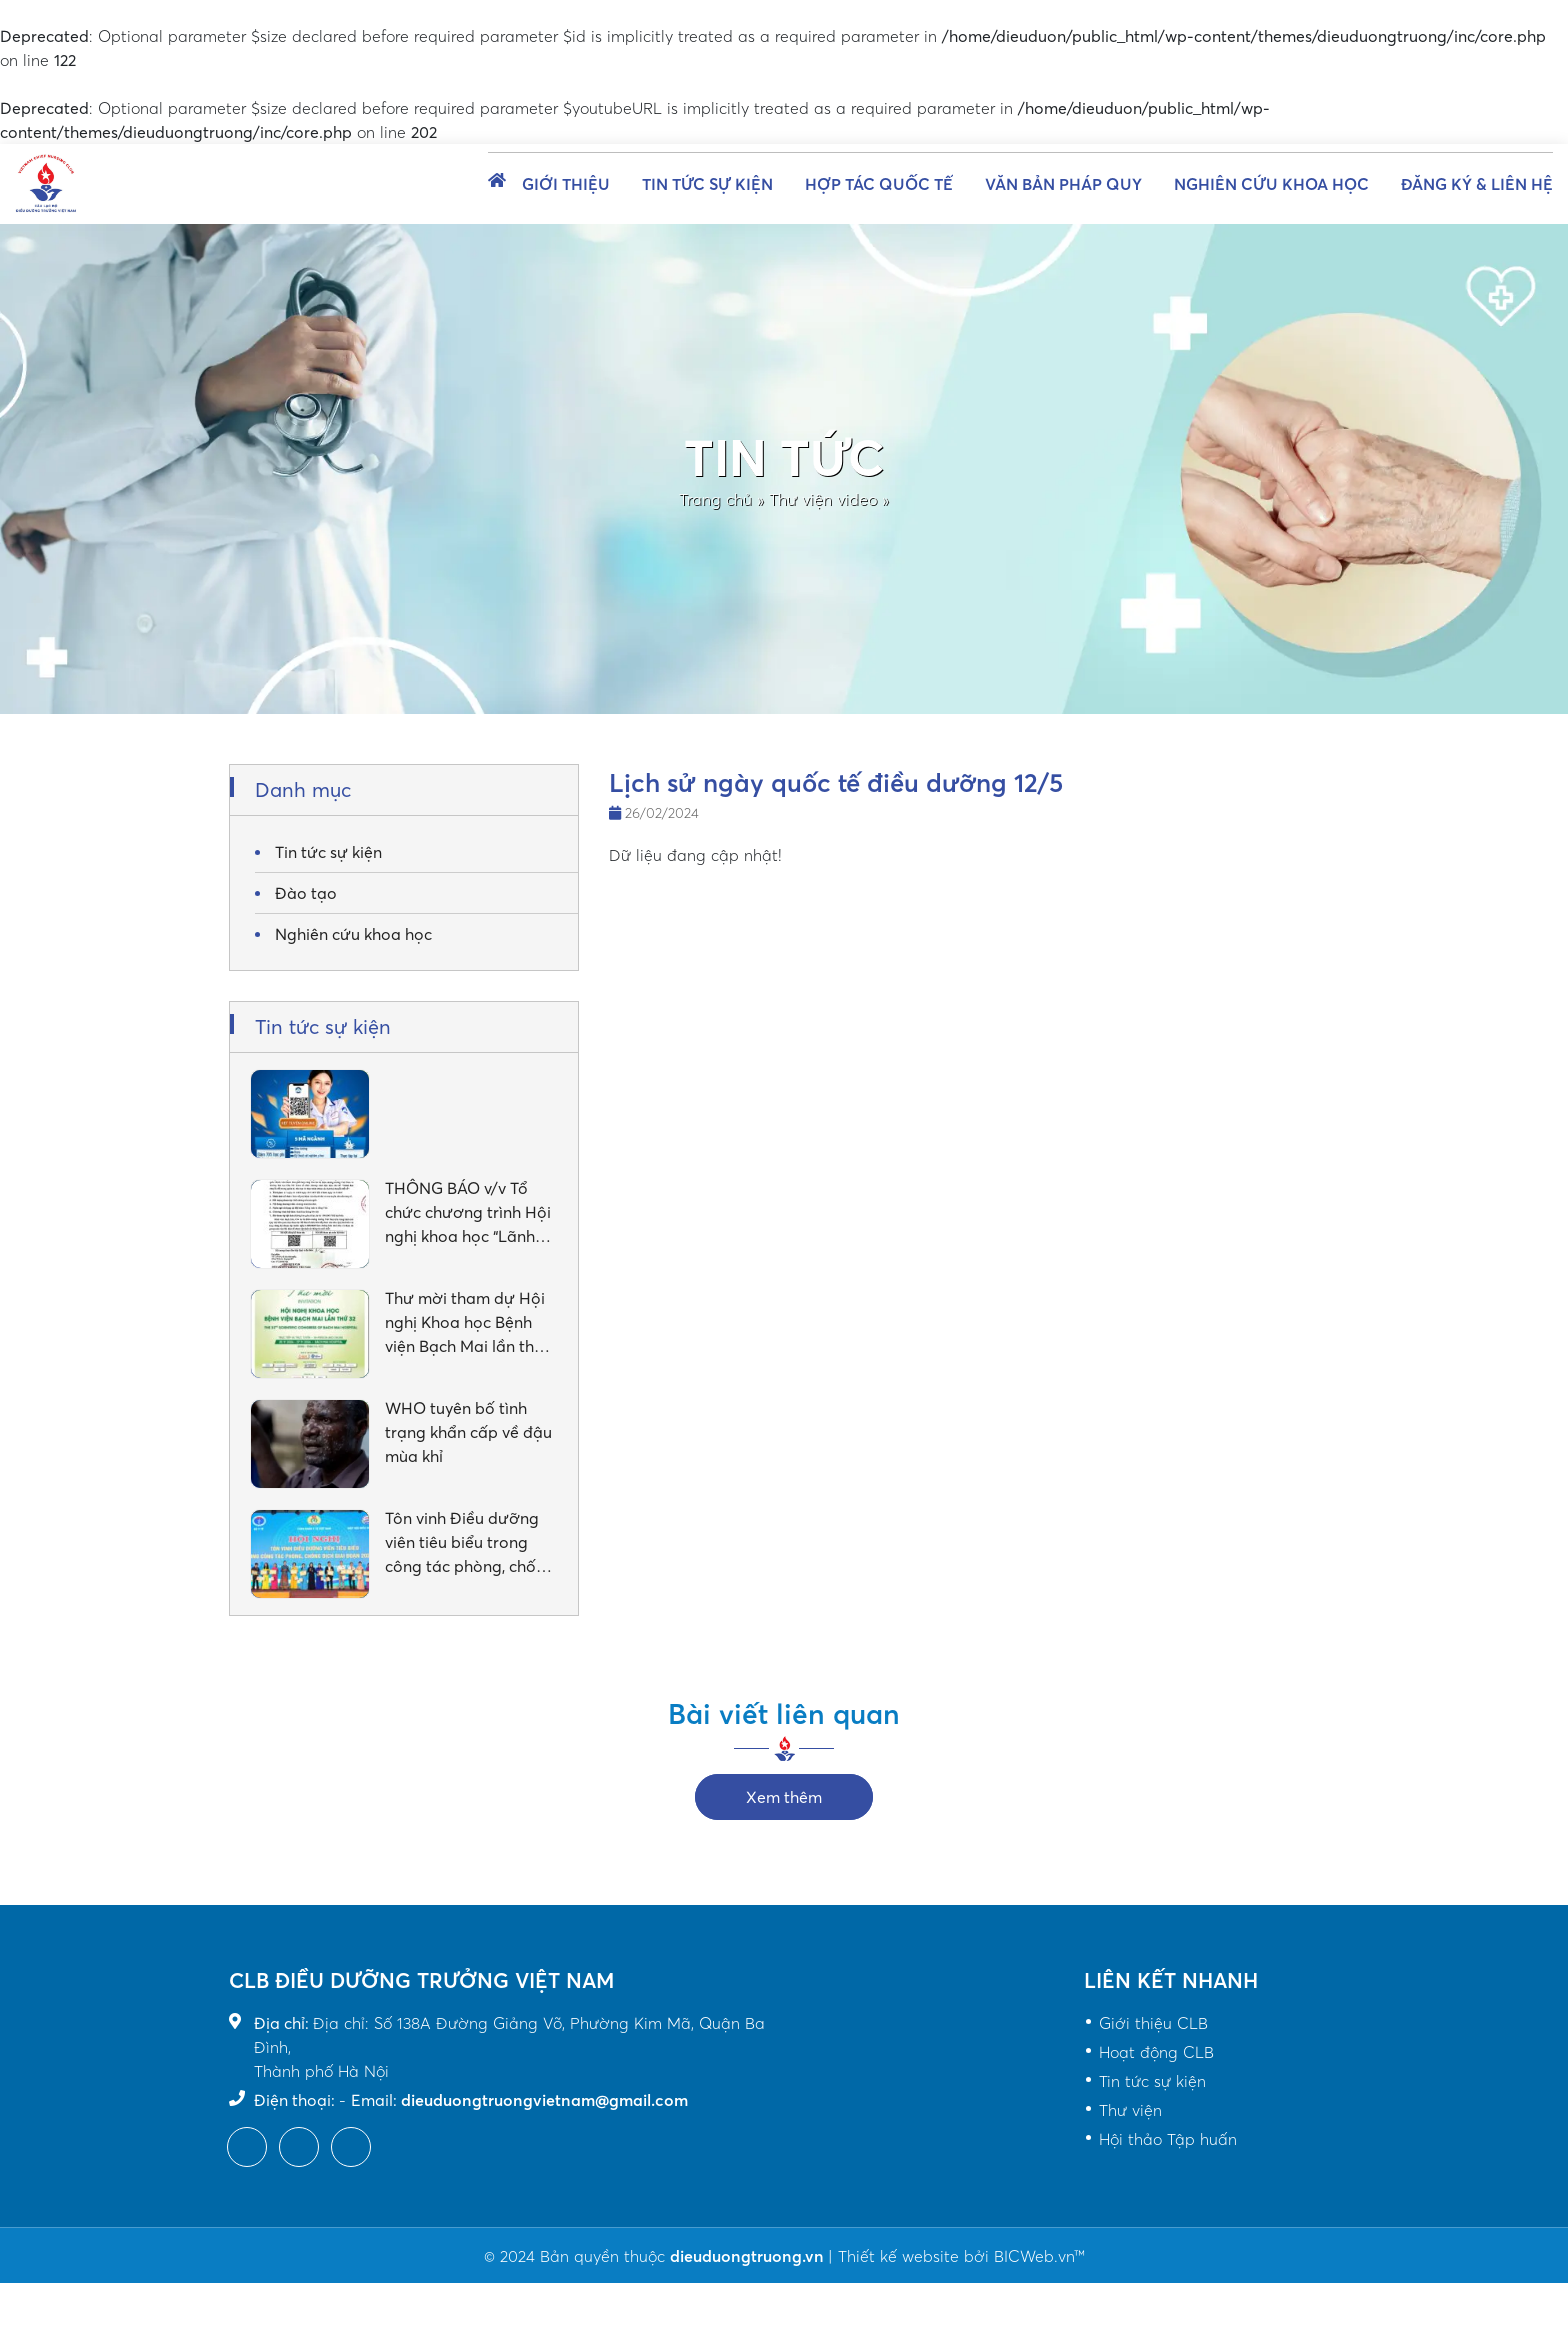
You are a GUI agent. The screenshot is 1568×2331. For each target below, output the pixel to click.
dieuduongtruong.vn (749, 2256)
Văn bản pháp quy (1063, 184)
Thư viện (1130, 2110)
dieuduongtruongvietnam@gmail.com (544, 2100)
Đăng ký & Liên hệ (1477, 184)
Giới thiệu (566, 184)
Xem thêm (784, 1797)
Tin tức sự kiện (707, 184)
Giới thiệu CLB (1153, 2023)
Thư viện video (823, 499)
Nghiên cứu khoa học (1271, 184)
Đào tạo (306, 893)
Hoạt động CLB (1156, 2052)
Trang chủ (715, 499)
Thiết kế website (898, 2256)
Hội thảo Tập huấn (1168, 2139)
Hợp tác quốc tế (879, 184)
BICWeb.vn (1034, 2256)
